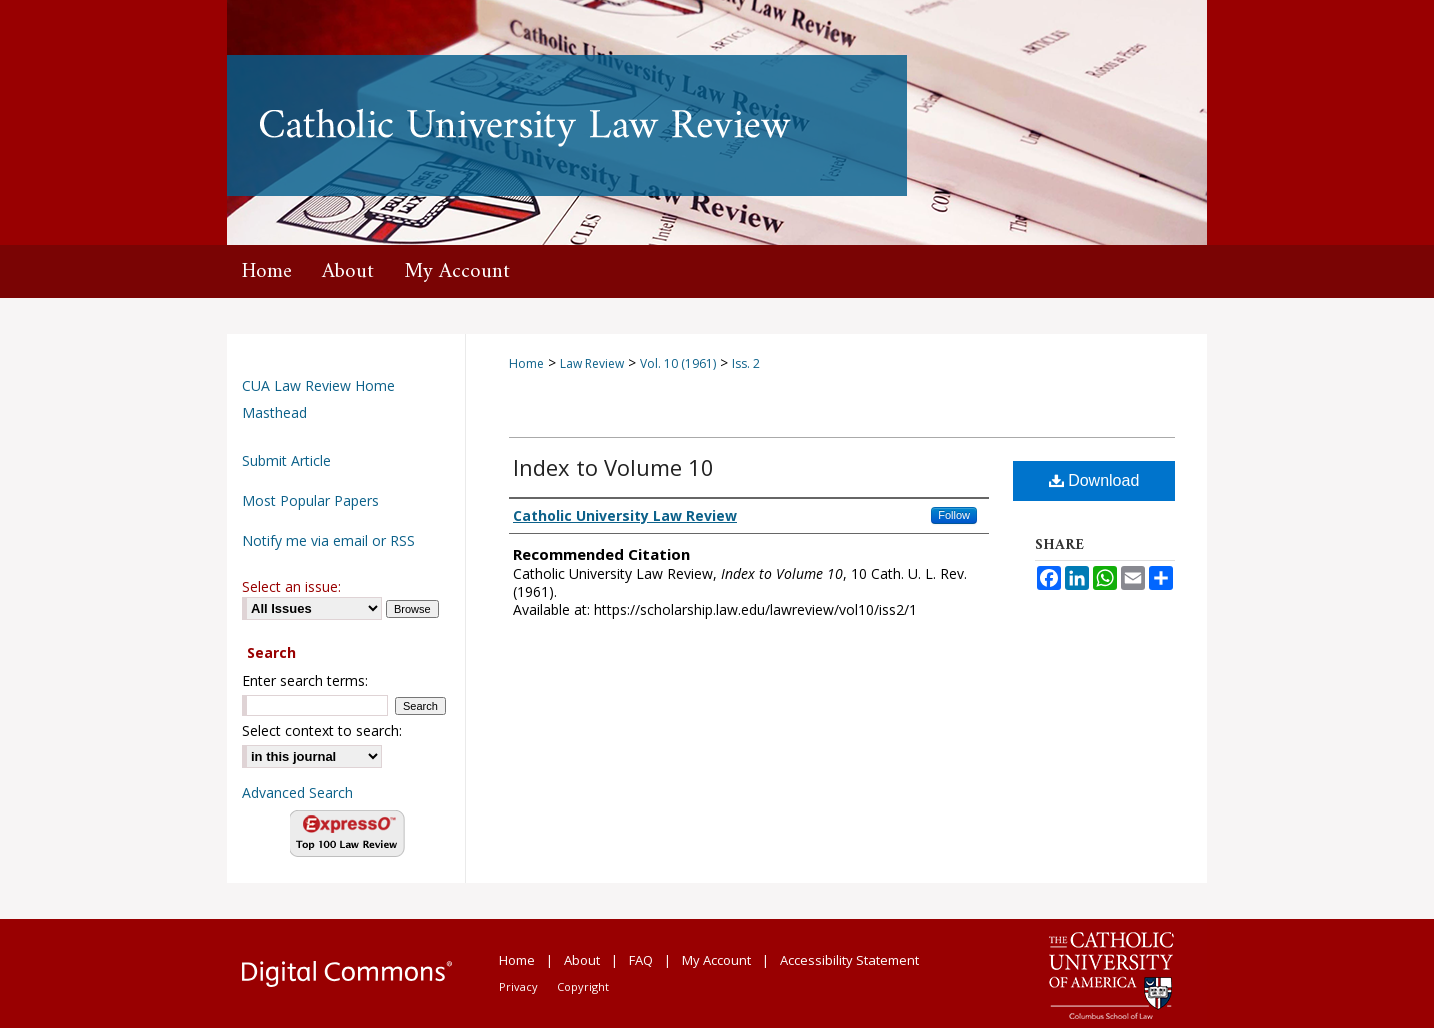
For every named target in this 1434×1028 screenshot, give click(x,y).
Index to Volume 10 (613, 467)
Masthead (274, 412)
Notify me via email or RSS (328, 540)
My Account (716, 960)
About (582, 960)
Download (1094, 480)
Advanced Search (297, 792)
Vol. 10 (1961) (678, 363)
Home (526, 363)
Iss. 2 (746, 363)
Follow (954, 515)
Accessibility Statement (849, 960)
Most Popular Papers (310, 500)
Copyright (583, 986)
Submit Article (286, 460)
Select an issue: (291, 586)
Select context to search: (322, 730)
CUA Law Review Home (318, 385)
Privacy (518, 986)
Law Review (592, 363)
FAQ (641, 960)
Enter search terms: (305, 680)
